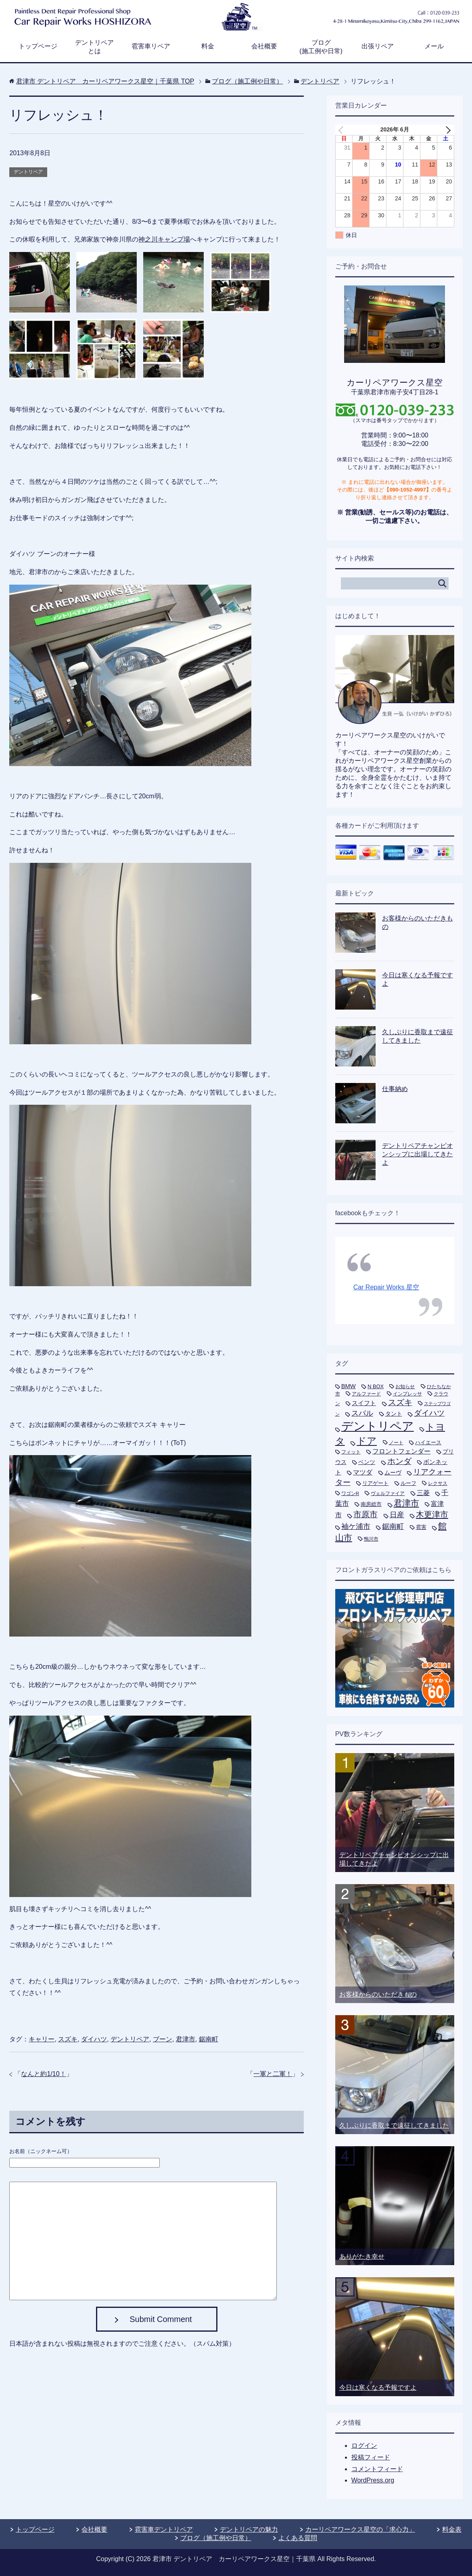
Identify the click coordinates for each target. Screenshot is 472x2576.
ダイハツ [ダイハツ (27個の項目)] (429, 1413)
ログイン (364, 2445)
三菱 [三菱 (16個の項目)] (423, 1492)
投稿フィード (370, 2457)
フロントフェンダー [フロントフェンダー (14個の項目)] (401, 1451)
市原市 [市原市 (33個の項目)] (365, 1514)
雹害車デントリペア (164, 2529)
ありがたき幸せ (361, 2256)
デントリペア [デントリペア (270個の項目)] (377, 1426)
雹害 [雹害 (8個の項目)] (421, 1527)
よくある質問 (297, 2537)
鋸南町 (208, 2039)
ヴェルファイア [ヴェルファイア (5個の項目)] (388, 1493)
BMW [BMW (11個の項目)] (348, 1386)
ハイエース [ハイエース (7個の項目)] (428, 1442)
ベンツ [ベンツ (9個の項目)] (366, 1462)
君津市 (185, 2039)
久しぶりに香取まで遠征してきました (394, 2125)
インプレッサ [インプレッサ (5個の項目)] (407, 1393)
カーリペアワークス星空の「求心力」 (360, 2529)
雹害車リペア (151, 46)
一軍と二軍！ (272, 2073)
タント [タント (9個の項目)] (393, 1413)
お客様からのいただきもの (378, 1994)
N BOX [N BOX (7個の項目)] (376, 1386)
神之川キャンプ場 (164, 239)
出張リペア (377, 46)
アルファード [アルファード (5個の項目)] (366, 1393)
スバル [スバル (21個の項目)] (362, 1413)
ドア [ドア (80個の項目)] (367, 1441)
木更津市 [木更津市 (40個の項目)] (432, 1514)
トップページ (38, 46)
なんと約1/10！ (43, 2073)
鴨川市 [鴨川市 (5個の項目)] (371, 1539)
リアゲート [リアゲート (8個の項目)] (375, 1483)
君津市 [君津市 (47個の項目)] (406, 1503)
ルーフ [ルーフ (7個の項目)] (408, 1483)
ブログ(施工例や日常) (321, 46)
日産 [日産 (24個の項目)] (397, 1515)
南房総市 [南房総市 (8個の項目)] (371, 1504)
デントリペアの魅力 (249, 2529)
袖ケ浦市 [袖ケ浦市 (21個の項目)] (355, 1526)
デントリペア (28, 172)
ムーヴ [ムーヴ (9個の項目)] (392, 1472)
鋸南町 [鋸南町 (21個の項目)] (393, 1526)
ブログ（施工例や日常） (215, 2537)
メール (434, 46)
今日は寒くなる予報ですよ (378, 2387)
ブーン (162, 2039)
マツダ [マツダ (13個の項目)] (362, 1472)
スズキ (67, 2039)
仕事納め (395, 1088)
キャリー (41, 2039)
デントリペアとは (94, 46)
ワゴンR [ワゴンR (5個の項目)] (350, 1493)
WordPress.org (372, 2480)
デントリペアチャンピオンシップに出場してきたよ (417, 1154)
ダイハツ (94, 2039)
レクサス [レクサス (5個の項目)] (437, 1483)
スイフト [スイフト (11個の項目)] (364, 1403)
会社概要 (264, 46)
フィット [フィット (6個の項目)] (351, 1452)
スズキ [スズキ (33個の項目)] (400, 1402)
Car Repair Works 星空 (386, 1287)
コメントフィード (377, 2469)
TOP (105, 81)
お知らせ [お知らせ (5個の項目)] (405, 1386)
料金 (207, 46)
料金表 (452, 2529)
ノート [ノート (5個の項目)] (396, 1442)
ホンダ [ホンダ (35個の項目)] (399, 1461)
